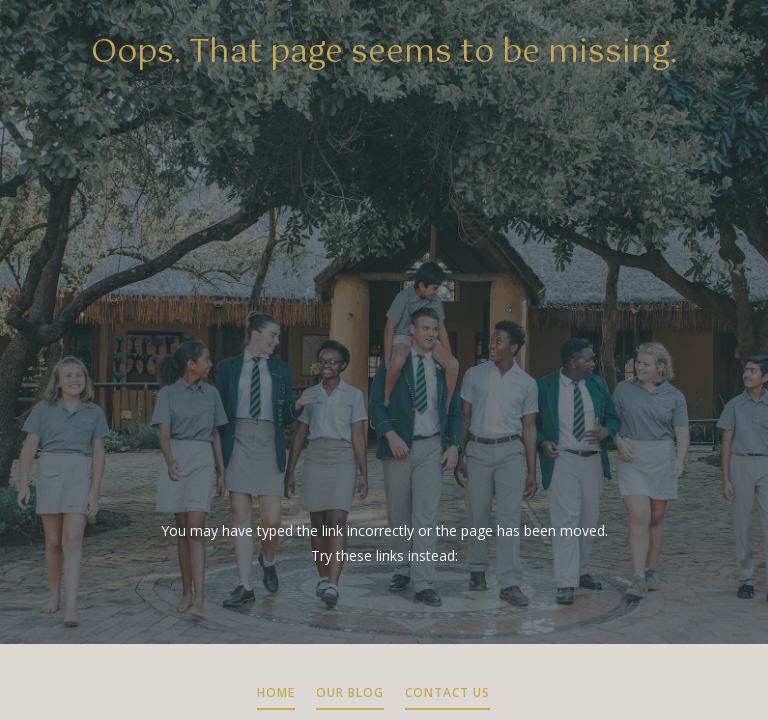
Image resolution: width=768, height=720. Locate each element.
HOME (276, 692)
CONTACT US (447, 692)
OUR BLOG (350, 692)
